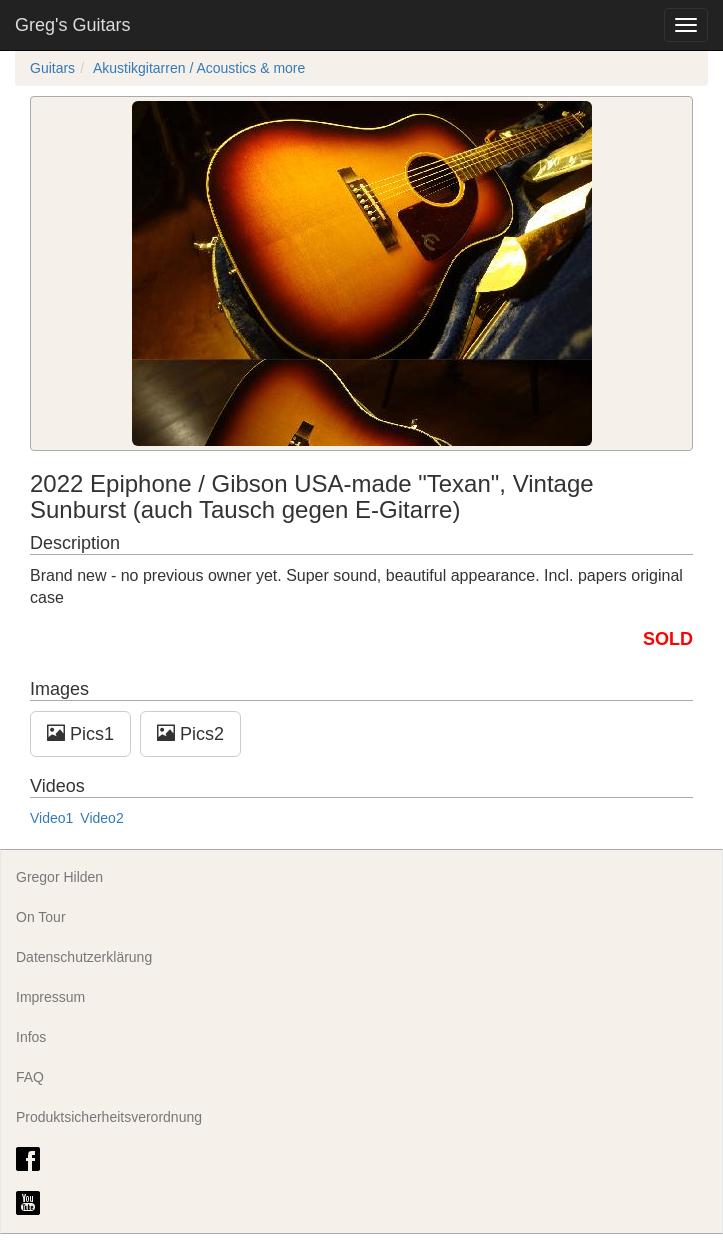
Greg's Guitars (72, 25)
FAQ (30, 1077)
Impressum (50, 997)
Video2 (101, 818)
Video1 (51, 818)
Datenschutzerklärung (84, 957)
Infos (31, 1037)
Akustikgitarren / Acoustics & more (199, 68)
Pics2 (190, 733)
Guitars (52, 68)
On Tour (41, 917)
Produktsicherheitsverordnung (109, 1117)
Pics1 (80, 733)
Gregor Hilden (59, 877)
